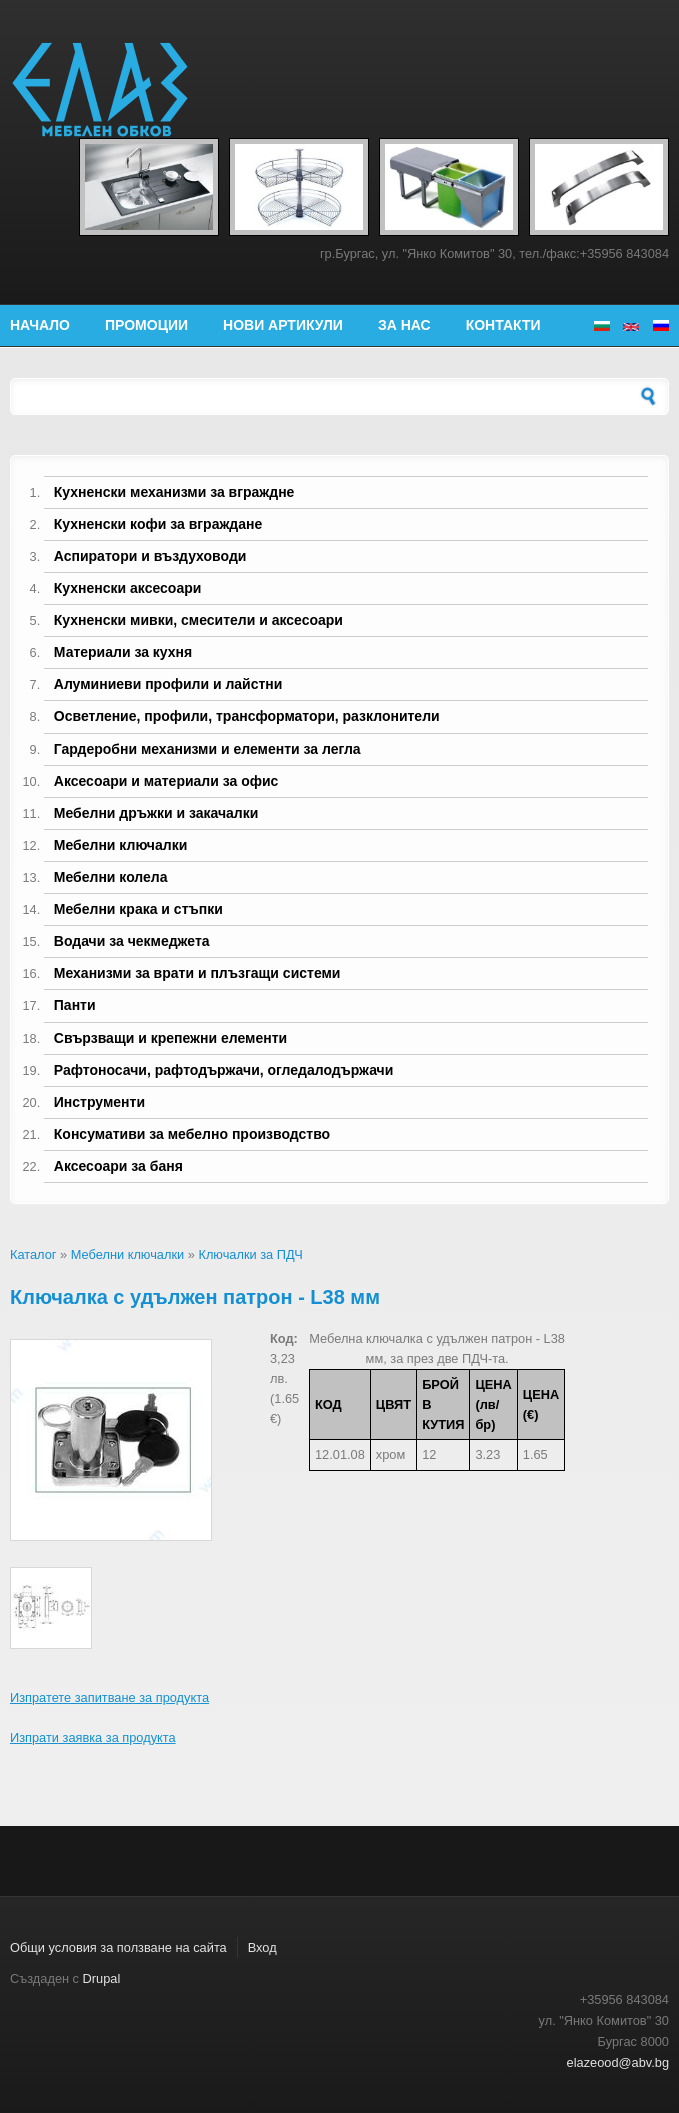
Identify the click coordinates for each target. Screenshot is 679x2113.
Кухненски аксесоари (128, 588)
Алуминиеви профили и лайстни (168, 684)
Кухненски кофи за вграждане (158, 524)
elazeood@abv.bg (618, 2062)
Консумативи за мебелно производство (192, 1134)
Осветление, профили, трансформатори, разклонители (247, 716)
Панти (75, 1005)
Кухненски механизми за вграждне (174, 492)
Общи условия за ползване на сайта (118, 1947)
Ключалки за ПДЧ (250, 1254)
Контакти (503, 325)
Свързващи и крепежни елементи (170, 1038)
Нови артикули (283, 325)
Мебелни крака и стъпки (138, 909)
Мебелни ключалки (120, 845)
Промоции (146, 325)
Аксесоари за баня (118, 1166)
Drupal (102, 1978)
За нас (404, 325)
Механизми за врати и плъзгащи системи (197, 973)
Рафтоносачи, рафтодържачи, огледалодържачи (224, 1070)
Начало (40, 325)
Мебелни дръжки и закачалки (156, 813)
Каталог (33, 1254)
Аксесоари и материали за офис (166, 781)
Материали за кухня (123, 652)
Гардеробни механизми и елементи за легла (207, 749)
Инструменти (99, 1102)
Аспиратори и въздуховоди (150, 556)
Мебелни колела (111, 877)
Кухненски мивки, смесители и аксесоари (198, 620)
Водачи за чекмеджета (132, 941)
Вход (262, 1947)
